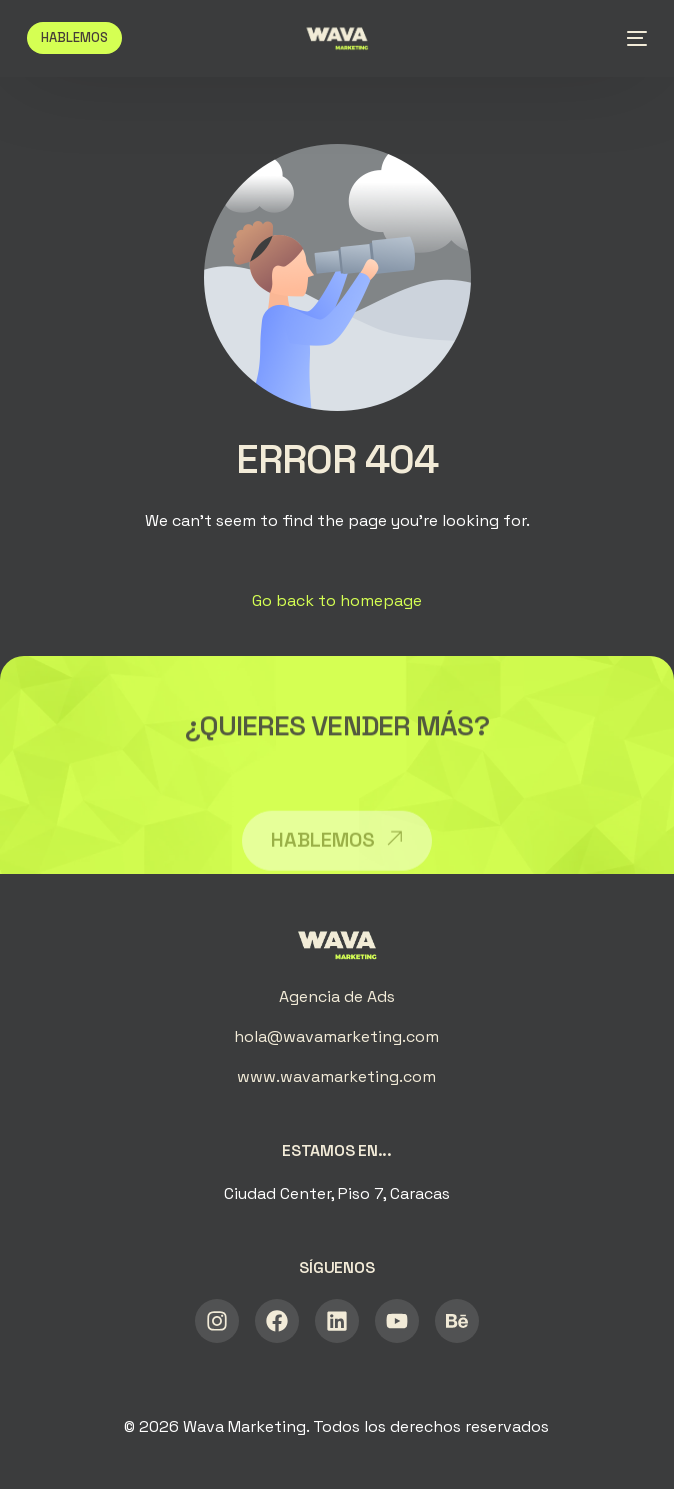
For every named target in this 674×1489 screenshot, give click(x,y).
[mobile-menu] (631, 38)
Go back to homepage (337, 600)
